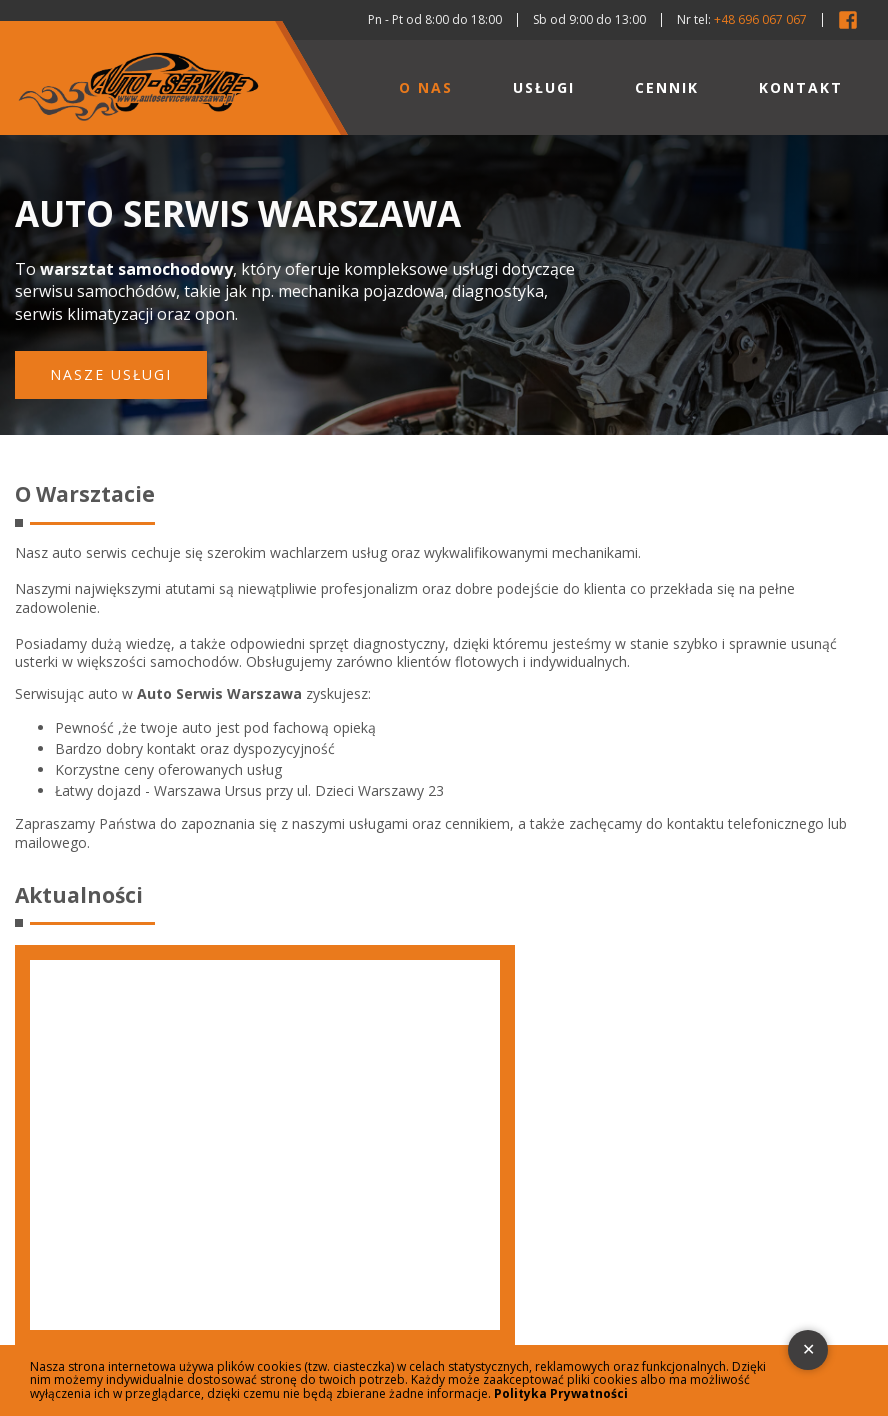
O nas (426, 87)
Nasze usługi (111, 374)
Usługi (544, 87)
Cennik (667, 87)
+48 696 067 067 (760, 19)
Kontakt (801, 87)
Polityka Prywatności (561, 1393)
